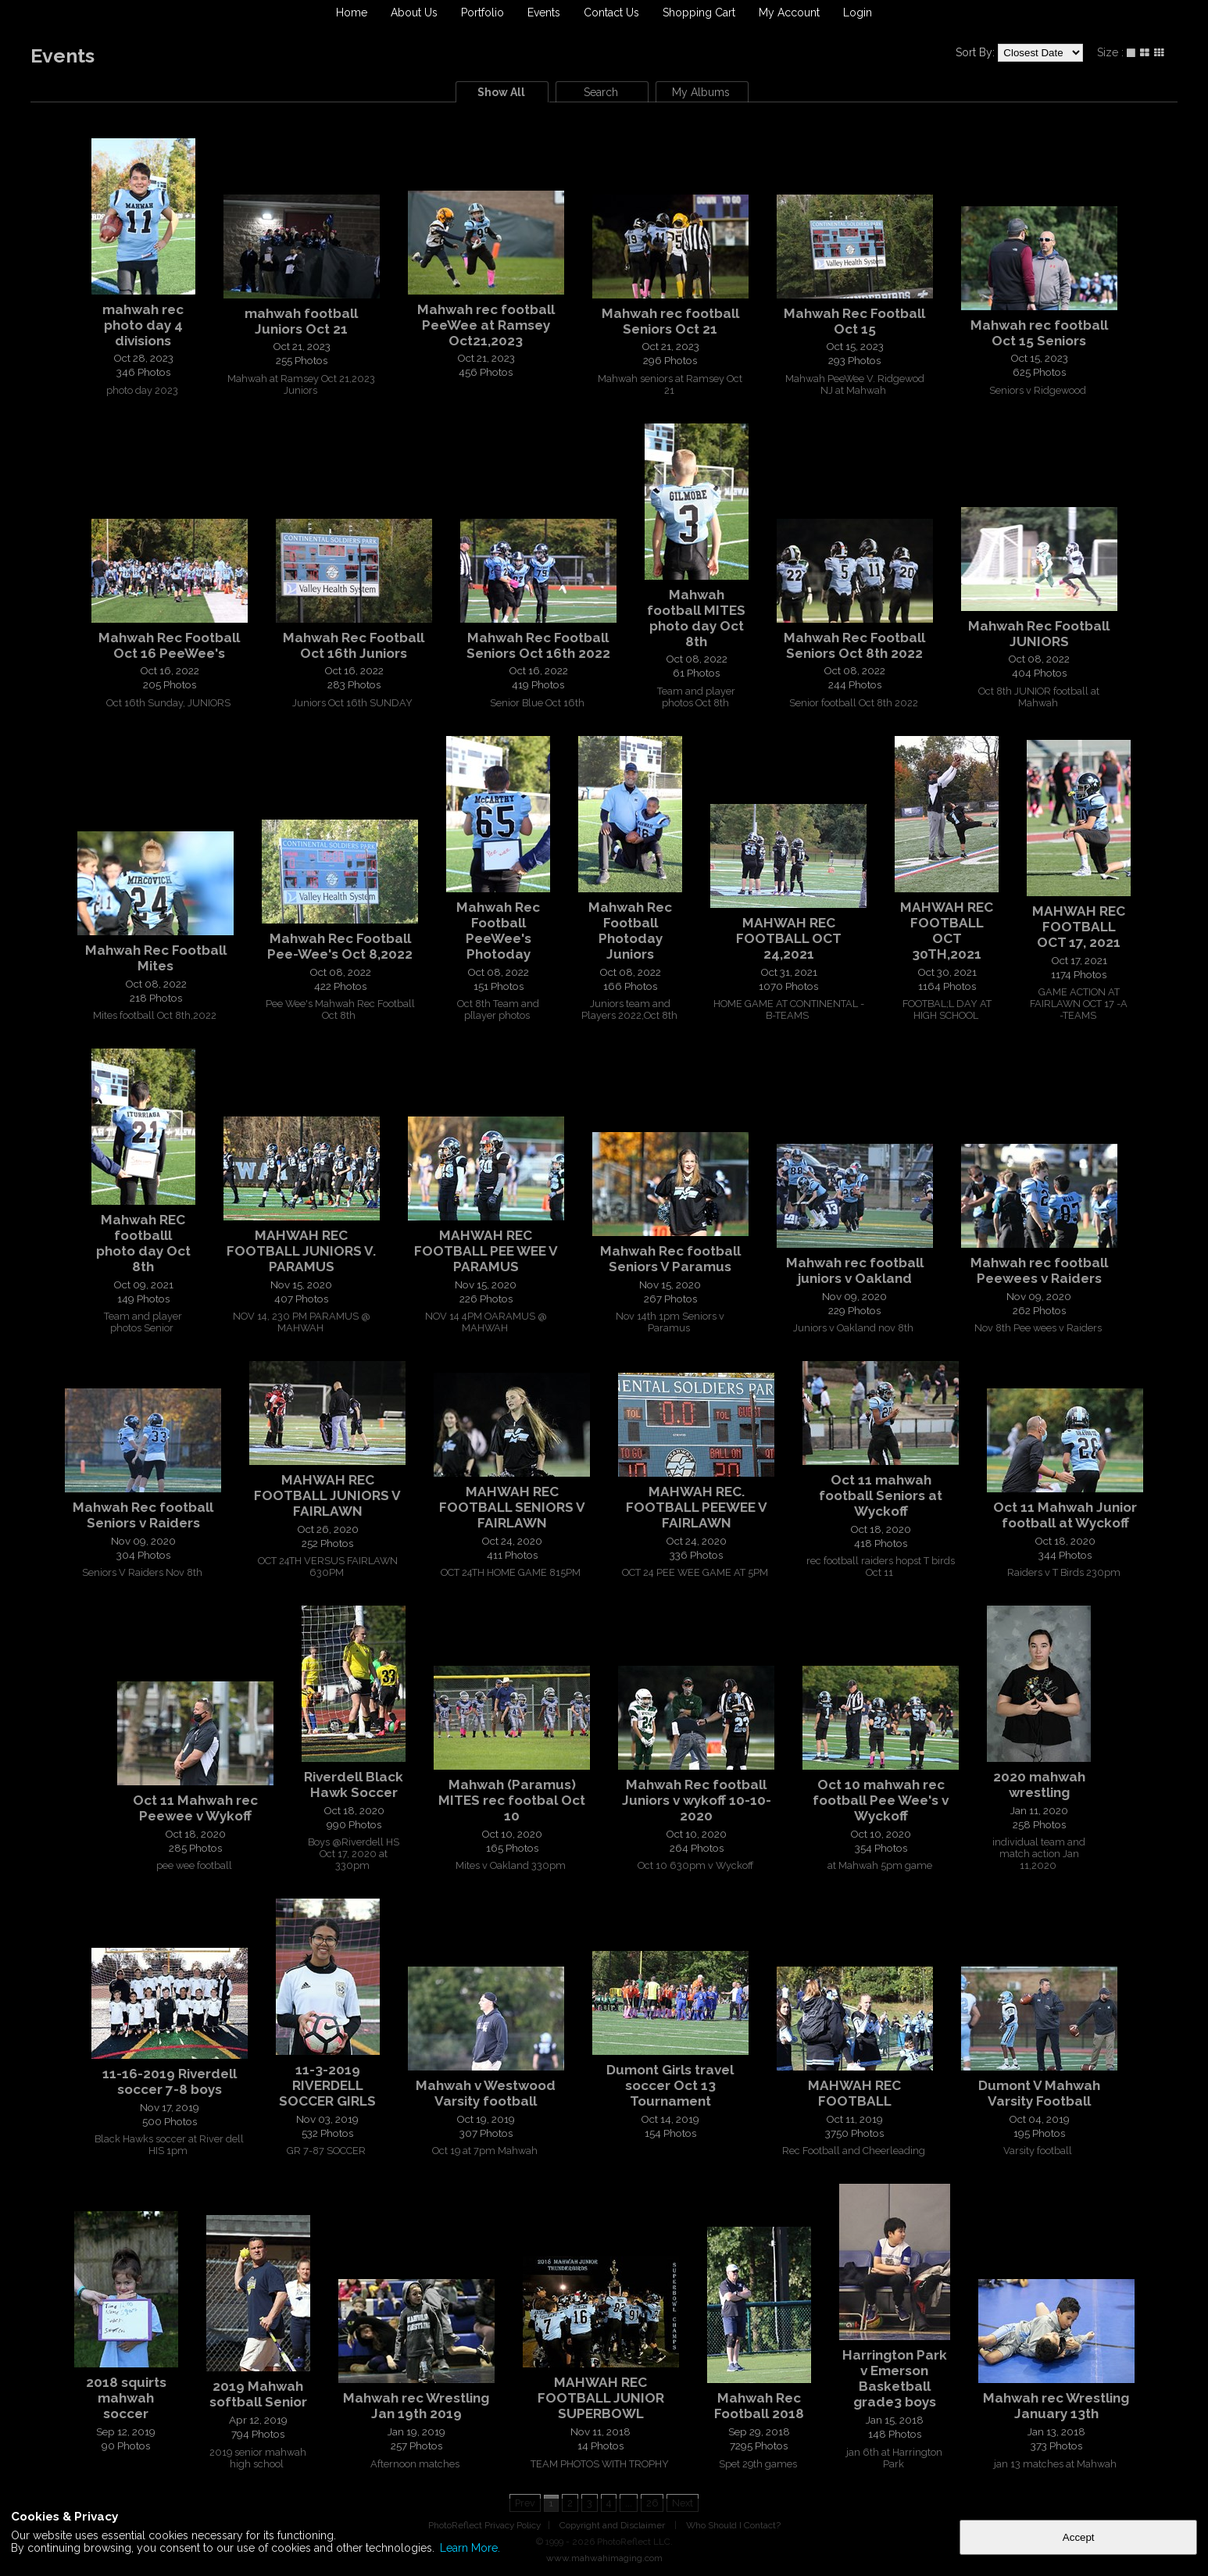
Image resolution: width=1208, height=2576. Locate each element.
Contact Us (611, 12)
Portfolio (482, 12)
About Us (414, 12)
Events (543, 12)
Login (857, 12)
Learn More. (470, 2548)
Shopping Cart (699, 12)
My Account (789, 12)
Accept (1079, 2537)
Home (351, 12)
